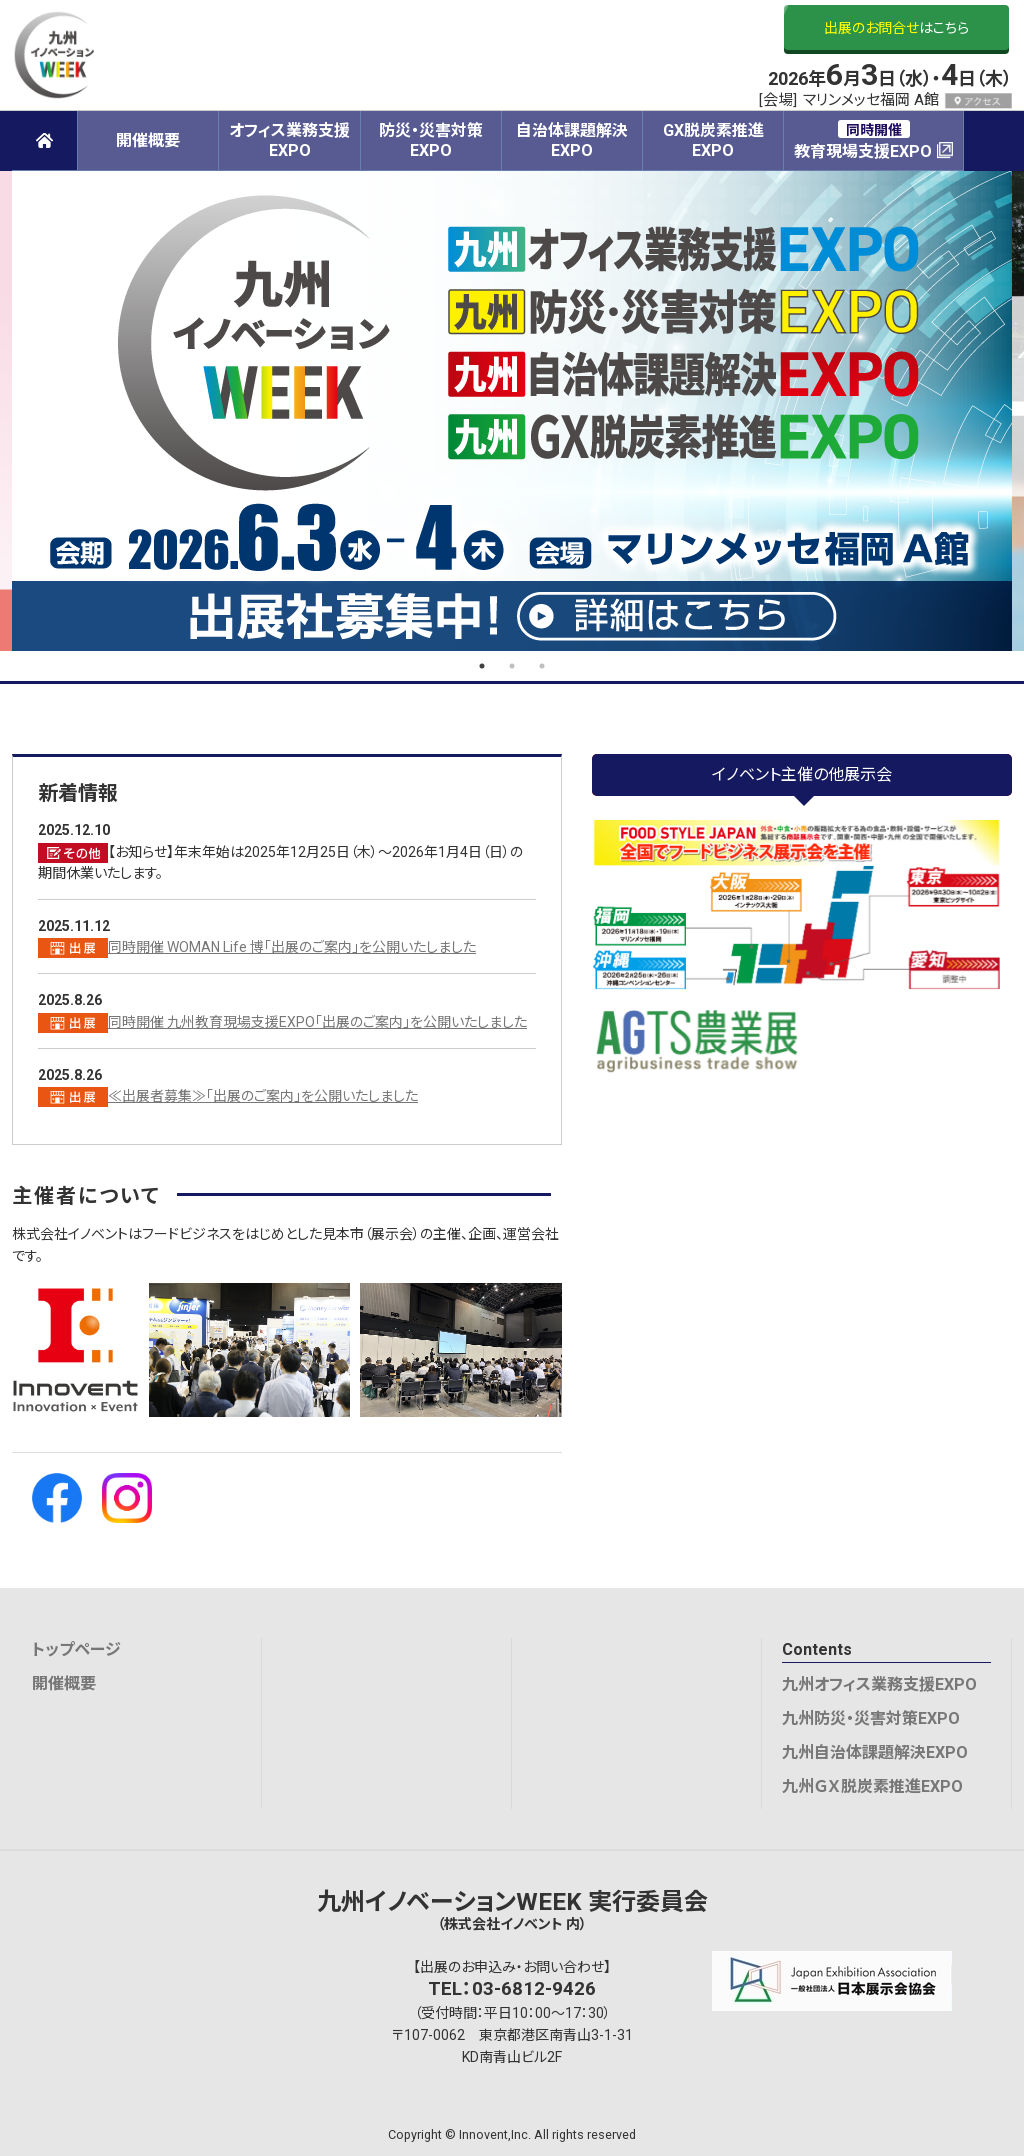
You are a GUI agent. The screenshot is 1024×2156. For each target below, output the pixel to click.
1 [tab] (482, 666)
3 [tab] (542, 666)
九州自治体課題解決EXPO (875, 1752)
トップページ (76, 1649)
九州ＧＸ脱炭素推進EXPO (872, 1786)
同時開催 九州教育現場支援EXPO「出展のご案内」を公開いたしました (317, 1022)
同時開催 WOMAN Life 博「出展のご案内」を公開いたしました (292, 947)
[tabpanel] (512, 411)
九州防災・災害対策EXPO (871, 1718)
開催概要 (64, 1683)
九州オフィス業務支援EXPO (879, 1684)
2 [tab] (512, 666)
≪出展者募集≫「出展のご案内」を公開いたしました (263, 1096)
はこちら (896, 28)
